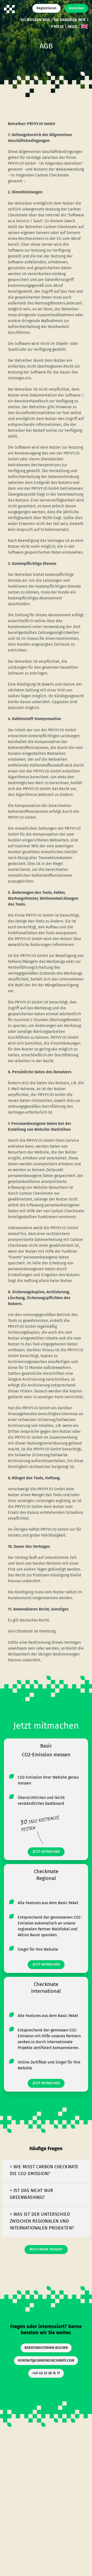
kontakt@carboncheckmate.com (46, 2360)
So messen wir (35, 19)
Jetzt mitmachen (46, 1852)
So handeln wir (70, 19)
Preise (57, 26)
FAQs (72, 26)
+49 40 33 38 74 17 (46, 2373)
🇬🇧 (84, 26)
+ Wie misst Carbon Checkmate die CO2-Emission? (44, 2170)
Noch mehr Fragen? (46, 2249)
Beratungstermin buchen (46, 2348)
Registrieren (46, 8)
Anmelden (76, 8)
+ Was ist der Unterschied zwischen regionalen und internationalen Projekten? (42, 2221)
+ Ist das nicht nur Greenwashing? (31, 2194)
